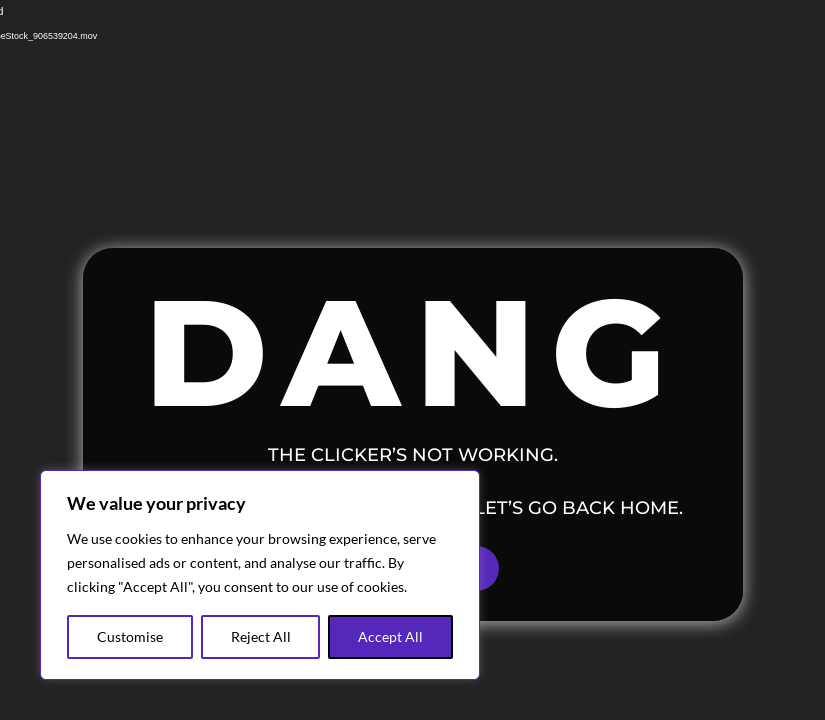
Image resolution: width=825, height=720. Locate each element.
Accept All (390, 636)
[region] (260, 575)
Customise (130, 636)
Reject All (261, 636)
